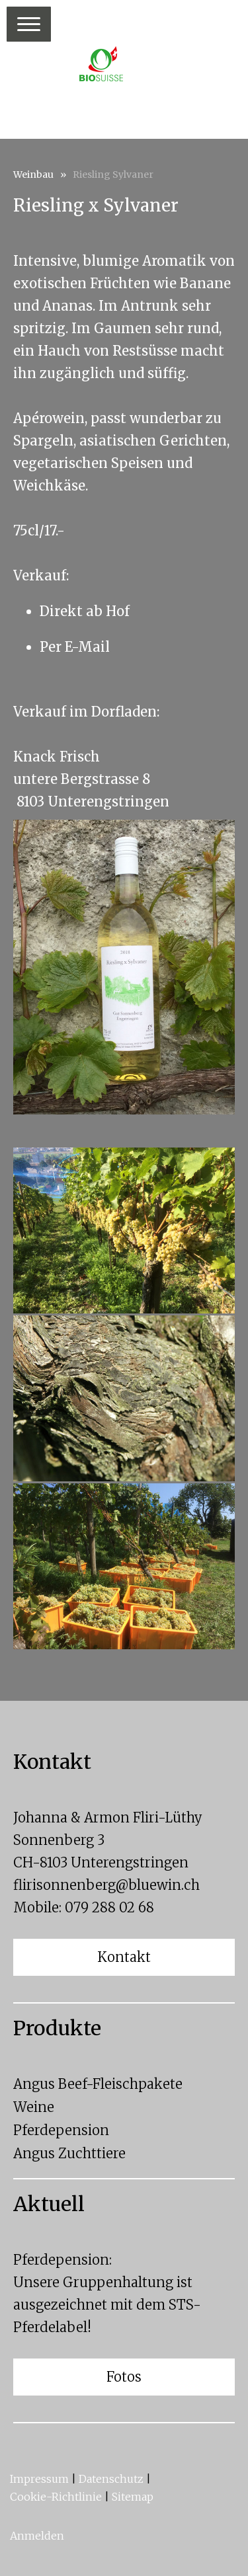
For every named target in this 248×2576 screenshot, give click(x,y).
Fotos (124, 2376)
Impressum (39, 2478)
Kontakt (124, 1957)
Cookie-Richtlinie (56, 2496)
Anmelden (37, 2535)
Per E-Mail (75, 647)
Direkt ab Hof (85, 611)
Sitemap (132, 2496)
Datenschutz (111, 2478)
